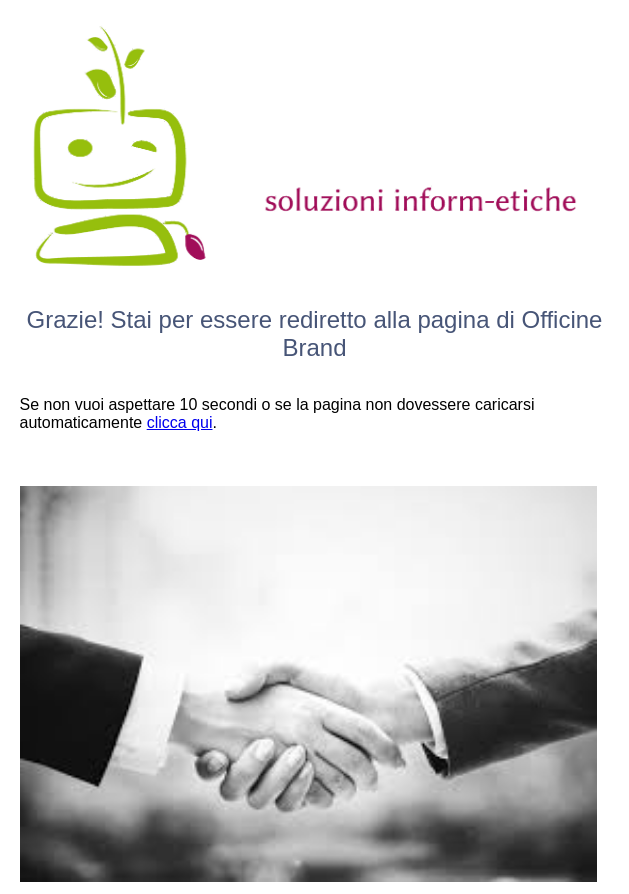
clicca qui (180, 422)
